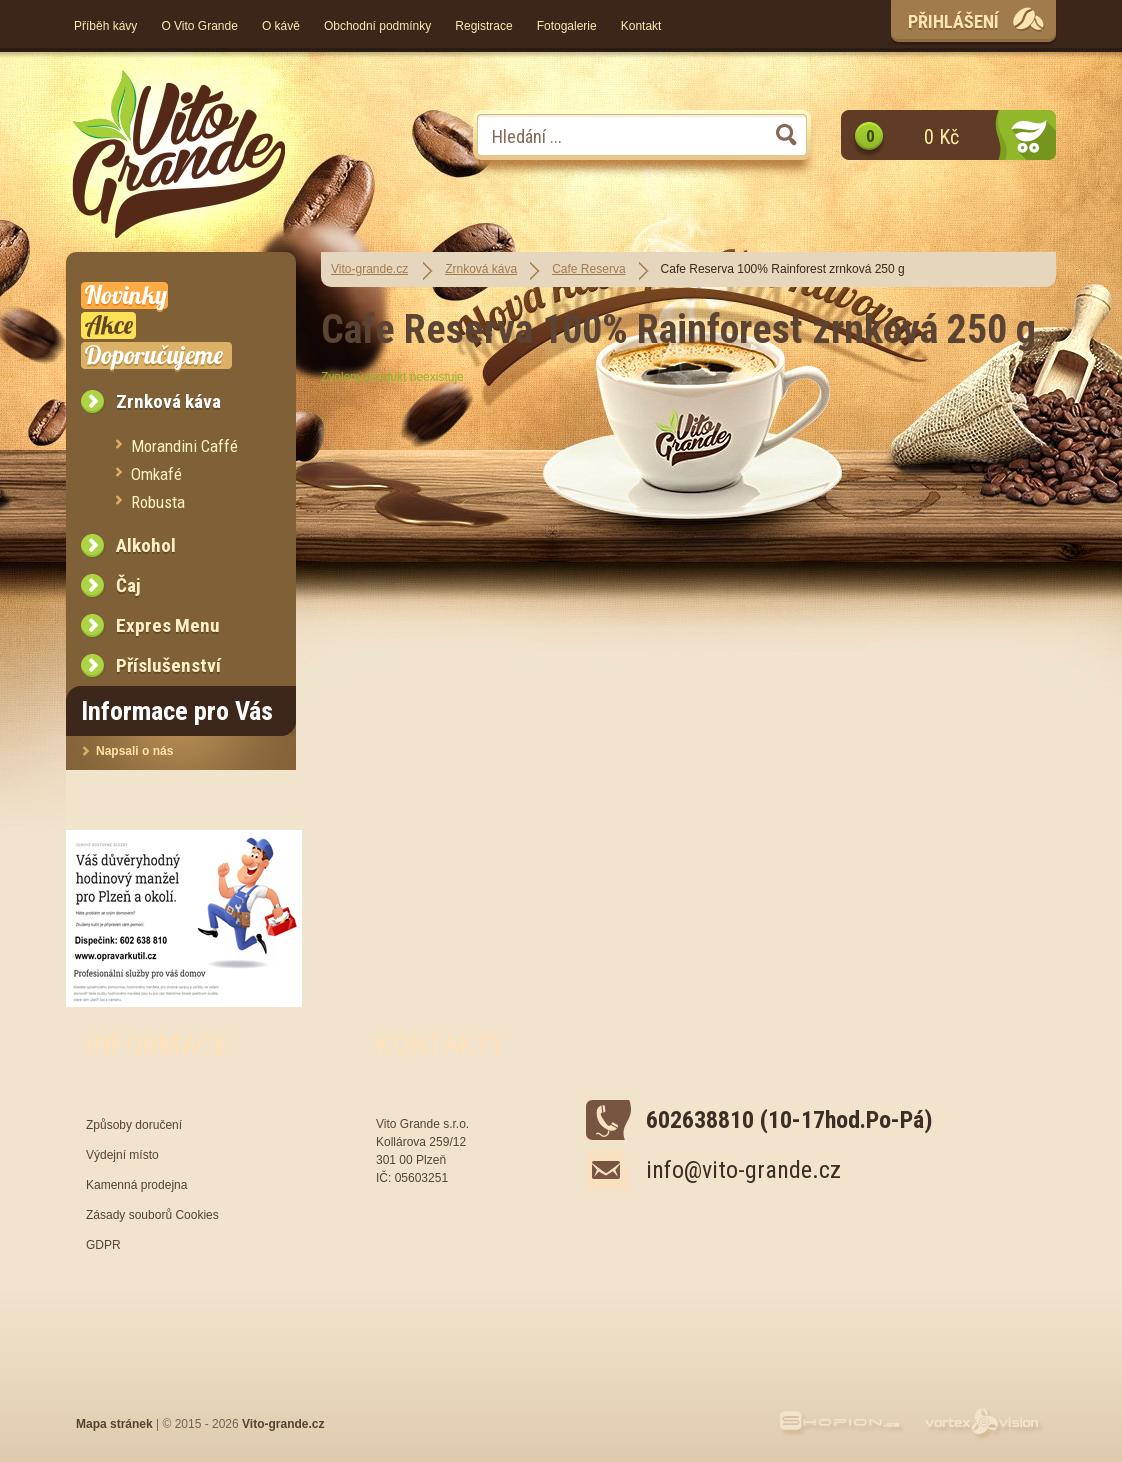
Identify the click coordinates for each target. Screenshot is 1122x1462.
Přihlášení (953, 21)
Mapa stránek (114, 1424)
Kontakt (641, 26)
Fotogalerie (567, 26)
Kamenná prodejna (136, 1185)
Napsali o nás (134, 751)
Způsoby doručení (134, 1125)
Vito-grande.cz (369, 269)
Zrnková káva (481, 269)
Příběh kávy (105, 26)
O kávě (281, 26)
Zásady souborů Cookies (152, 1215)
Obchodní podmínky (377, 26)
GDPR (103, 1245)
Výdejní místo (122, 1155)
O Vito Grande (199, 26)
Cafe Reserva (588, 269)
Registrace (483, 26)
